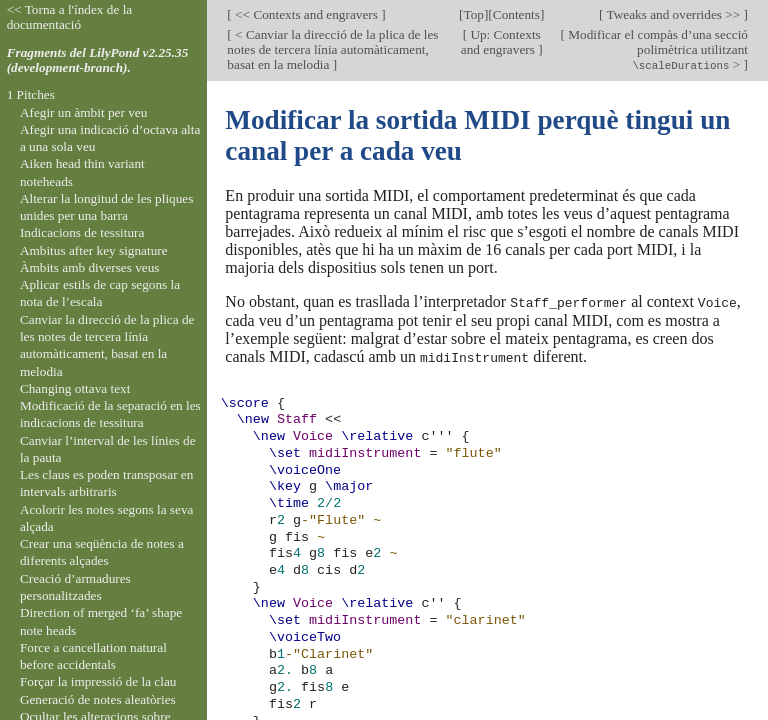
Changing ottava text (75, 388)
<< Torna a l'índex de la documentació (70, 17)
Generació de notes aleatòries (98, 699)
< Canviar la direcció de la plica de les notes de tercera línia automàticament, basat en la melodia (332, 49)
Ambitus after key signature (94, 250)
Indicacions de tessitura (82, 232)
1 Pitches (31, 94)
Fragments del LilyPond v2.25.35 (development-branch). (98, 60)
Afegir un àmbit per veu (83, 112)
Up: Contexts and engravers (501, 42)
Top (473, 14)
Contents (516, 14)
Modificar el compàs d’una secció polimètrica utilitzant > (656, 49)
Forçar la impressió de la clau (98, 681)
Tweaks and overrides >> (673, 14)
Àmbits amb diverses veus (90, 267)
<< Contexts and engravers (306, 14)
